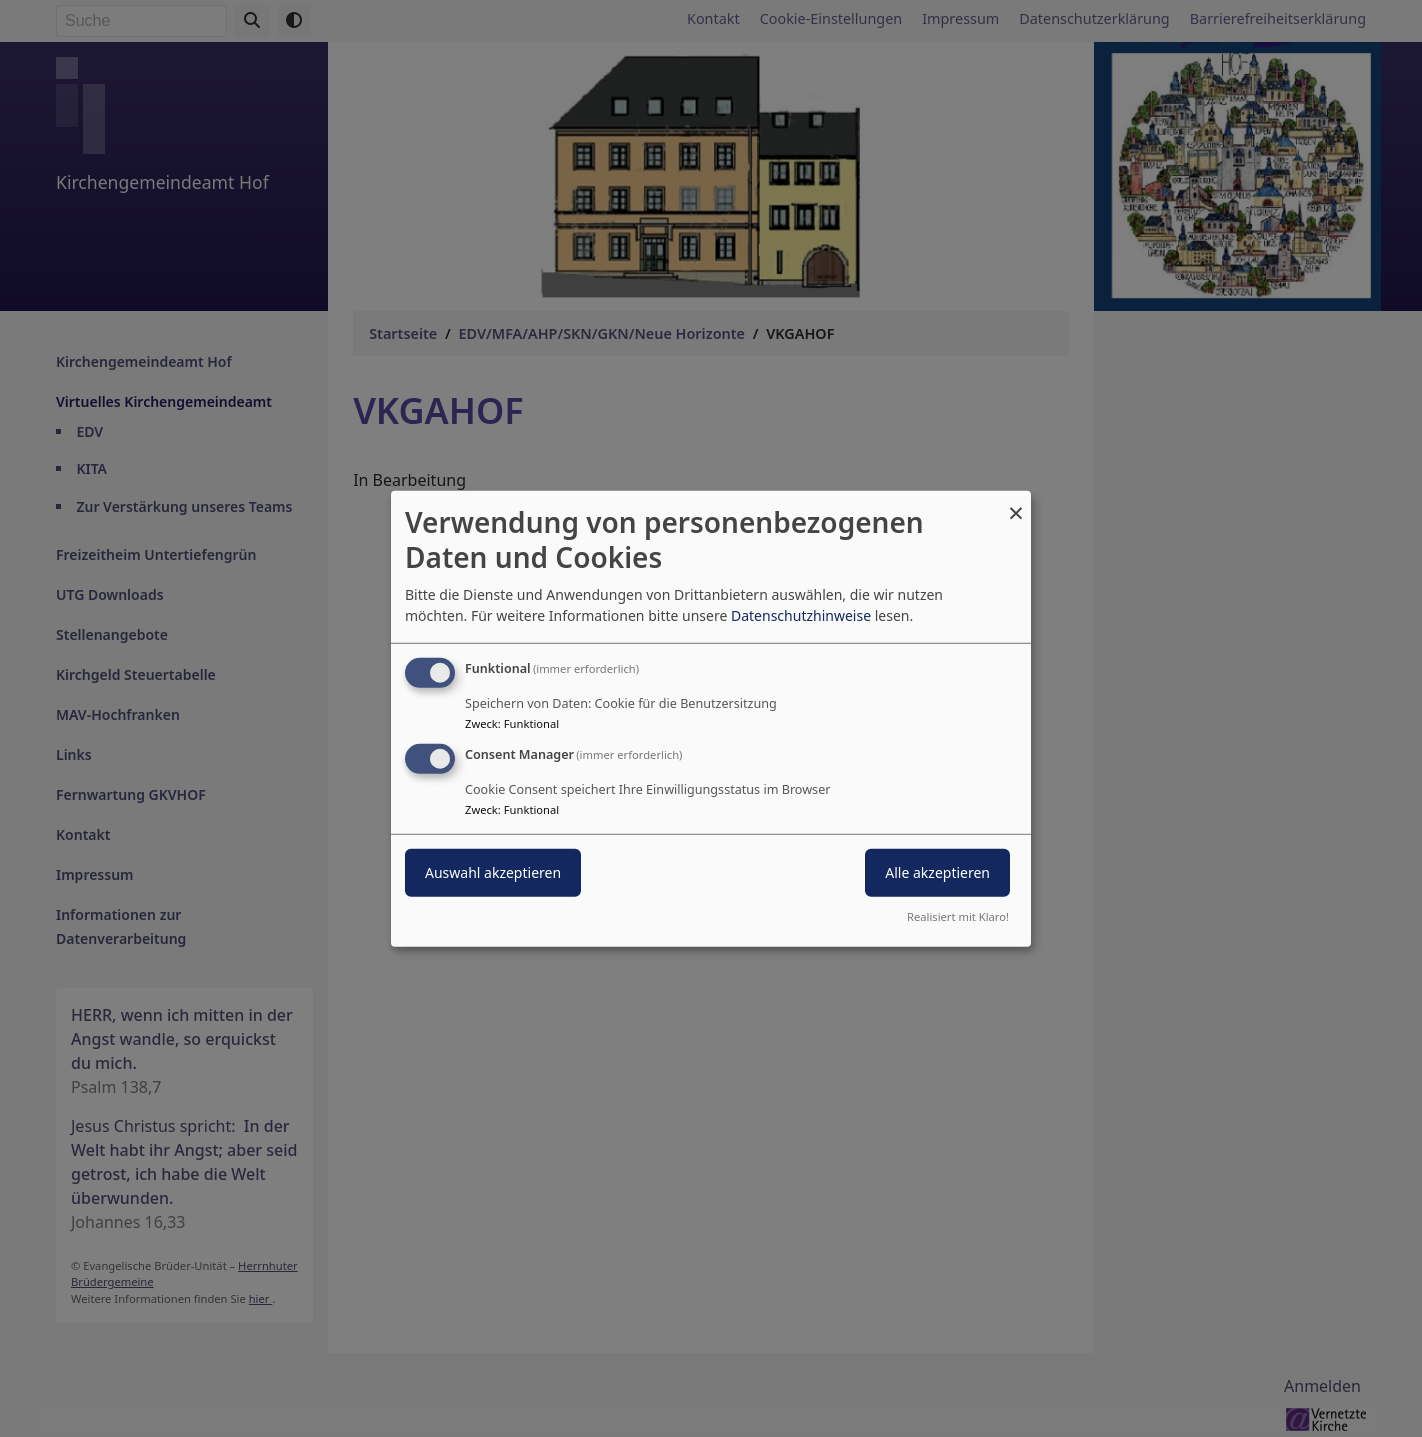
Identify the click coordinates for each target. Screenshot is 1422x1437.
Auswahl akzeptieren (493, 872)
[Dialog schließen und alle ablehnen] (1016, 502)
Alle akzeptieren (937, 872)
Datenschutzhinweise (801, 615)
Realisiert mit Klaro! (958, 916)
